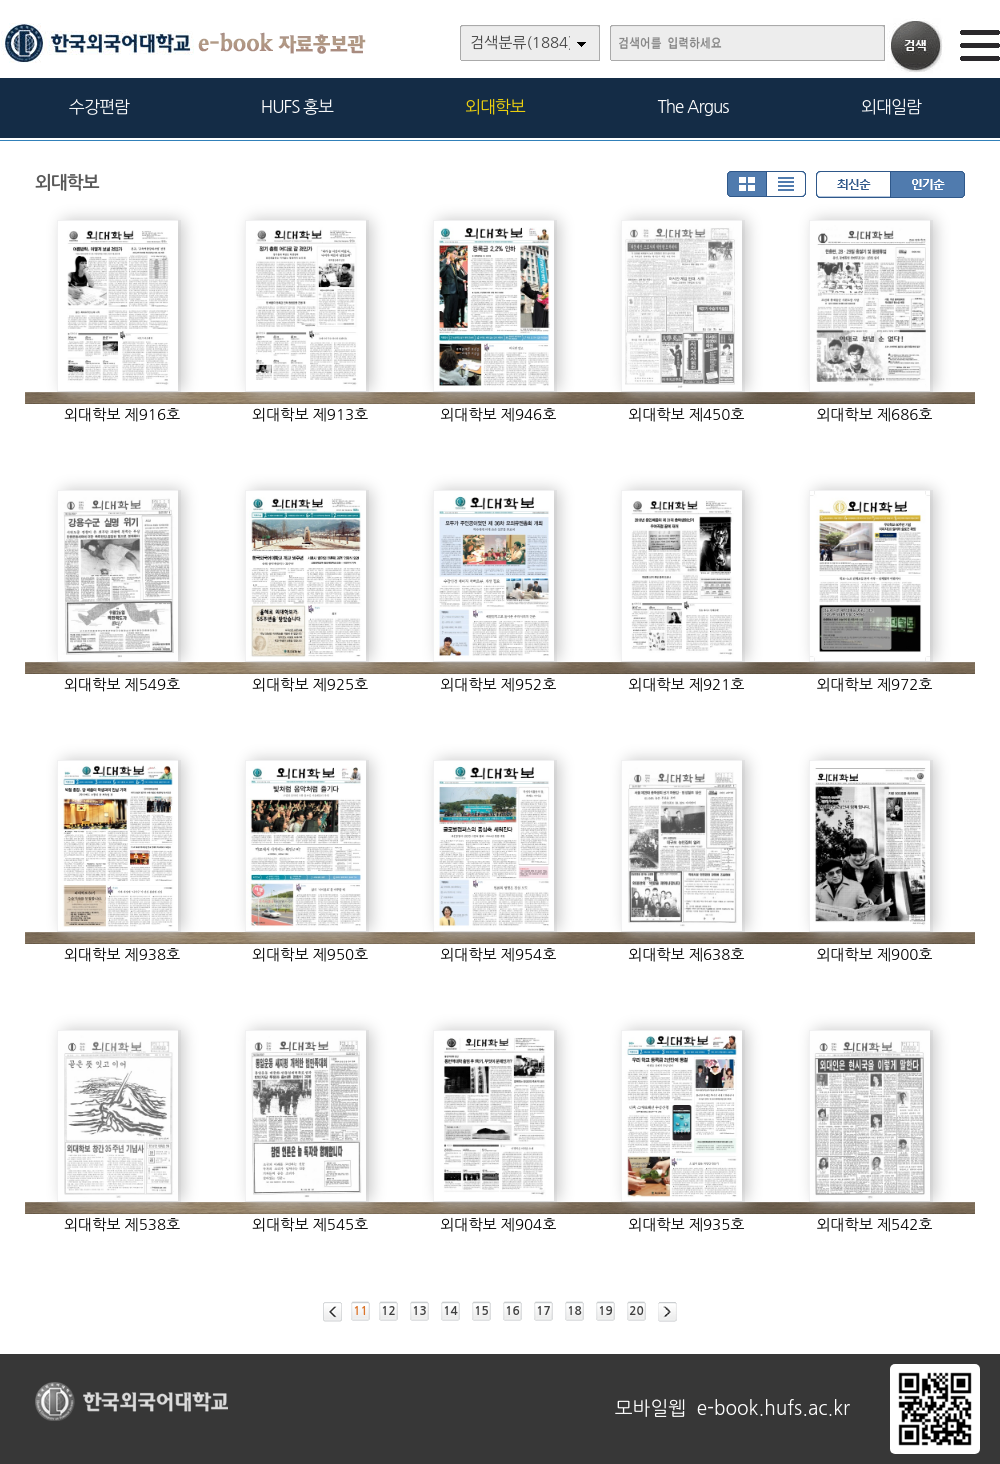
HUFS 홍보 (297, 106)
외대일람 (891, 106)
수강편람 (99, 106)
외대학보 (495, 106)
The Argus (693, 106)
